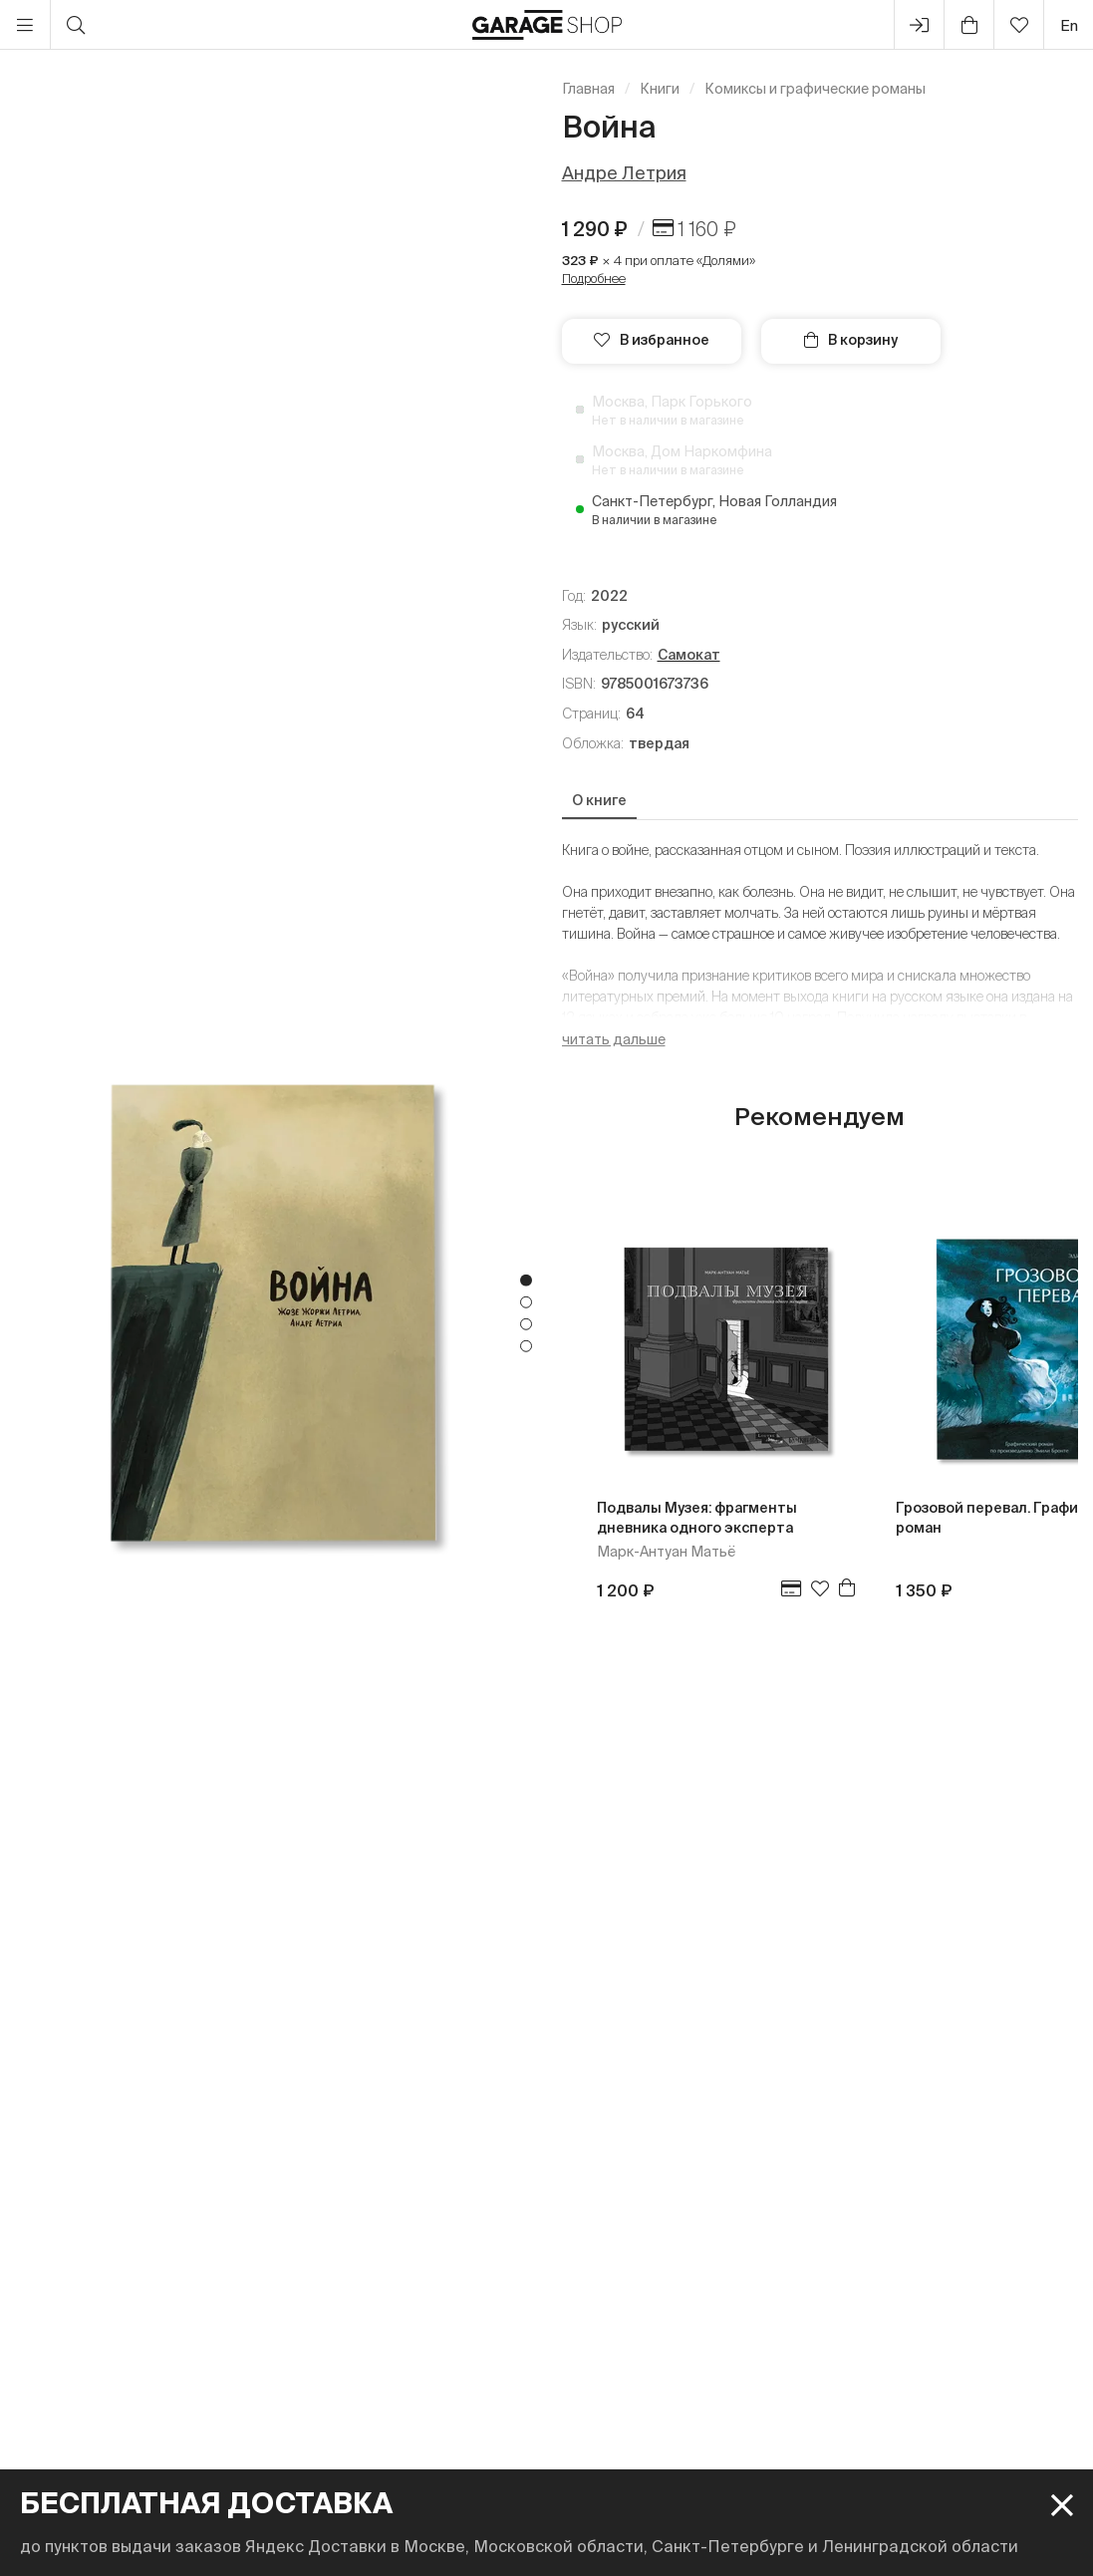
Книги (660, 89)
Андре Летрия (624, 172)
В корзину (851, 340)
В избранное (651, 340)
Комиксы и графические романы (815, 89)
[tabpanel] (273, 1313)
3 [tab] (526, 1324)
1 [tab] (526, 1281)
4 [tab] (526, 1346)
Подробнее (594, 278)
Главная (588, 89)
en (1069, 25)
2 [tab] (526, 1302)
